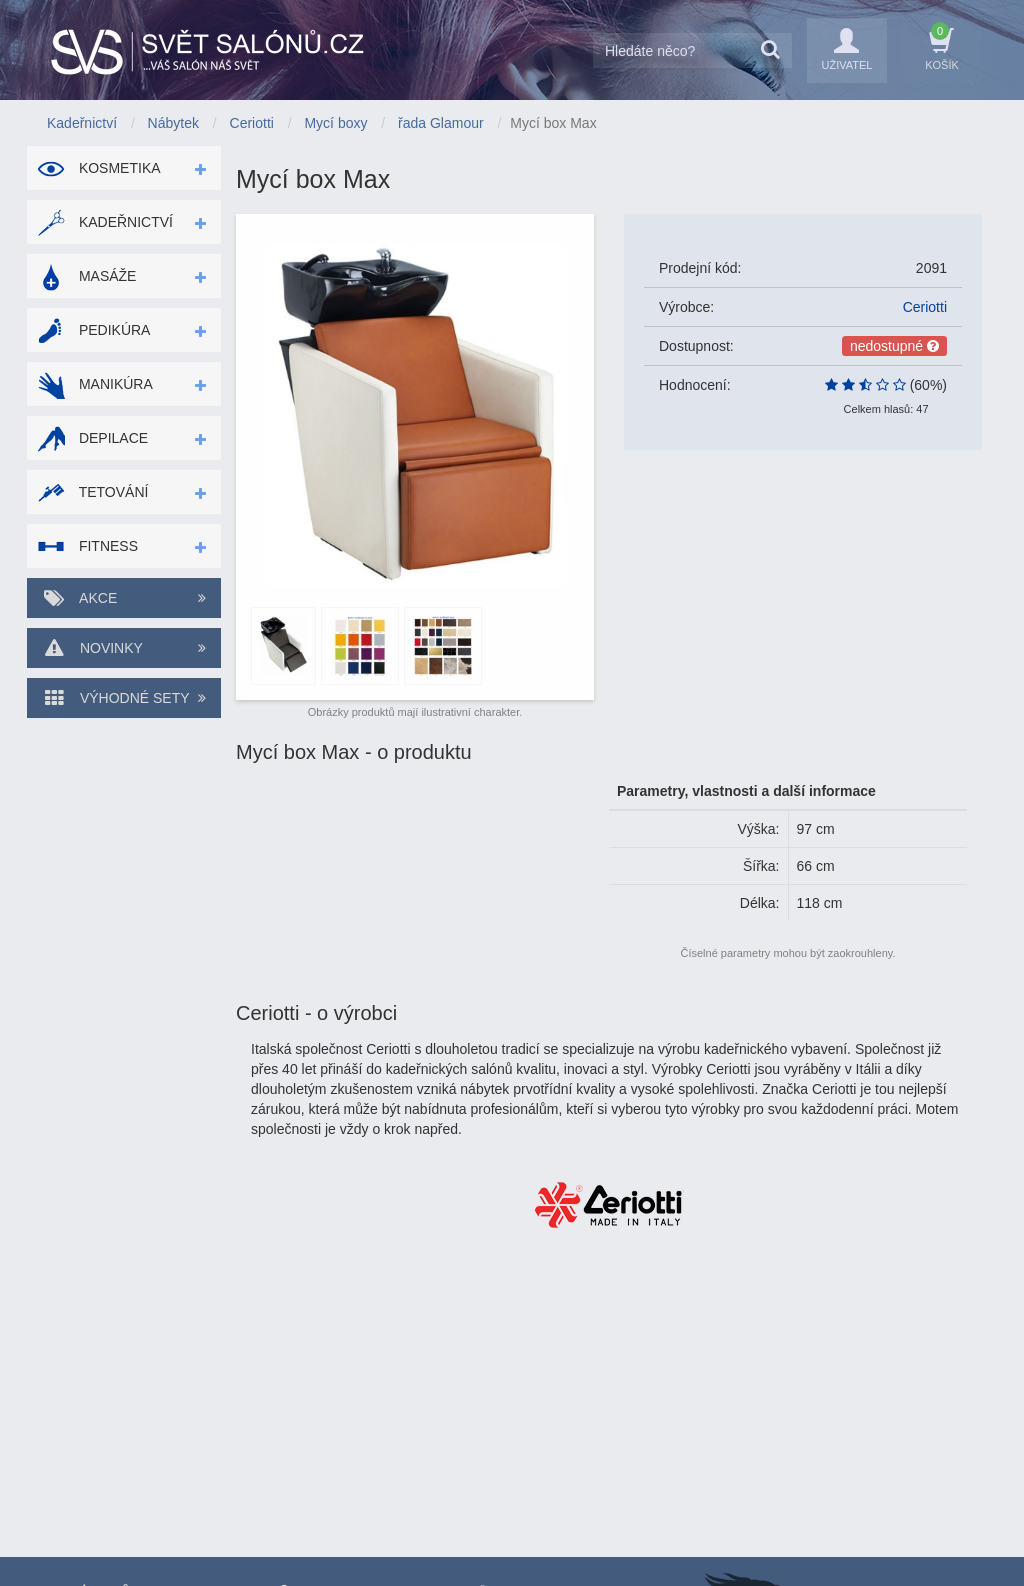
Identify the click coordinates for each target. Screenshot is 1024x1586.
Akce (124, 598)
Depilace (92, 438)
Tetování (92, 492)
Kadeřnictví (105, 222)
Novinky (124, 648)
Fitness (87, 546)
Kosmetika (99, 168)
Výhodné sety (124, 698)
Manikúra (95, 384)
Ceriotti (925, 307)
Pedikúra (93, 330)
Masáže (86, 276)
